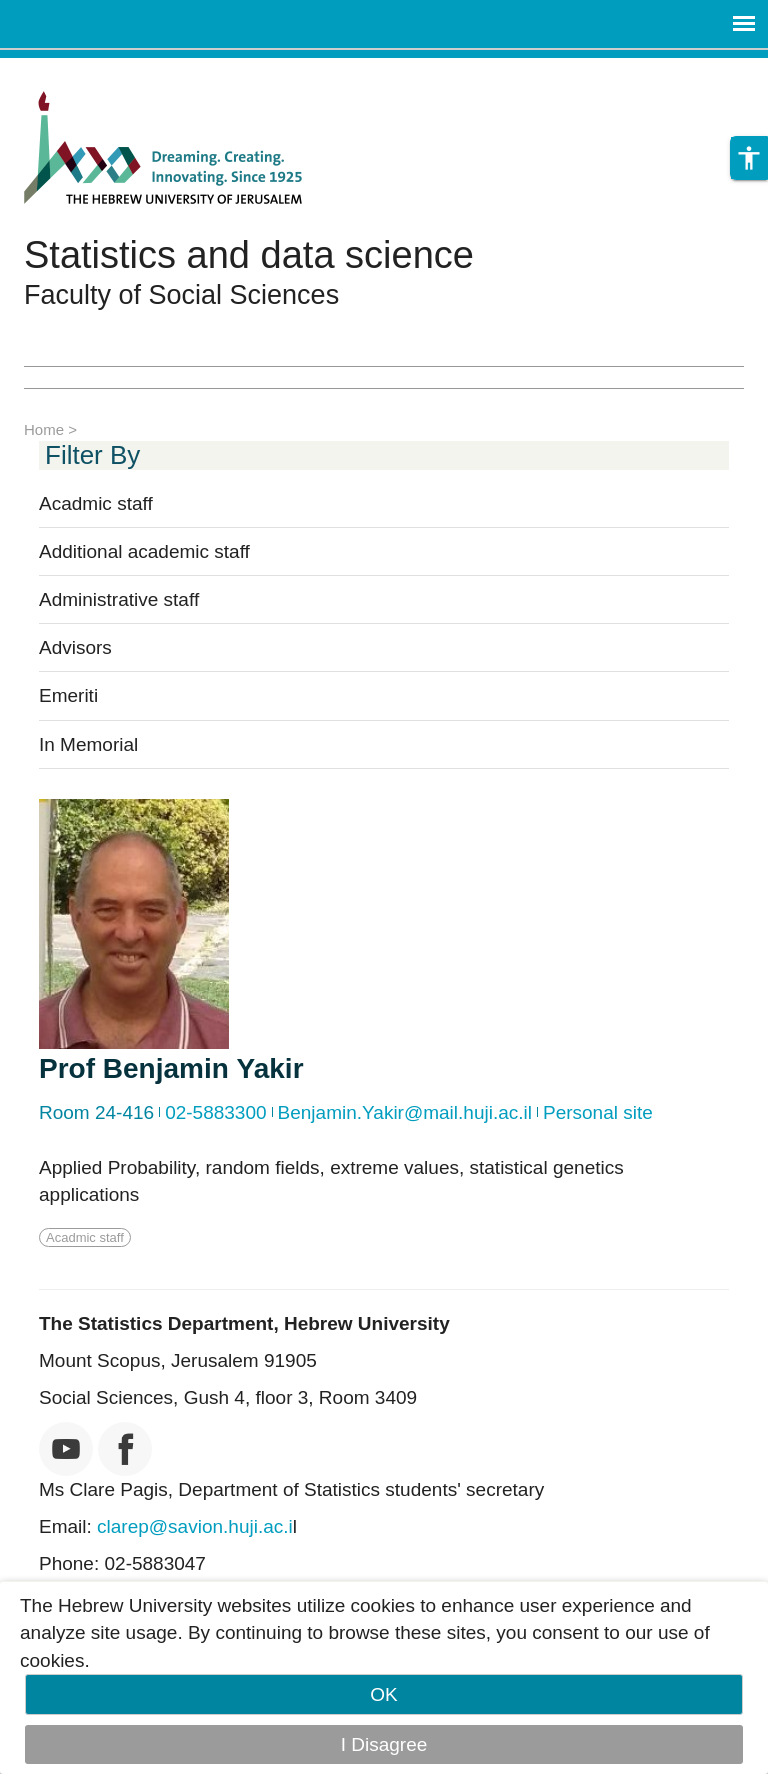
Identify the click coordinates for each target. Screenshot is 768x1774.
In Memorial (88, 744)
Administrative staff (119, 599)
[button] (749, 164)
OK (383, 1694)
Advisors (75, 647)
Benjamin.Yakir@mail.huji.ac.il (405, 1112)
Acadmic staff (96, 503)
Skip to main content (86, 71)
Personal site (598, 1112)
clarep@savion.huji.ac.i (195, 1526)
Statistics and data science (249, 255)
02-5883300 (215, 1112)
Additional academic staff (144, 551)
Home (44, 429)
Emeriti (68, 695)
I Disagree (384, 1744)
